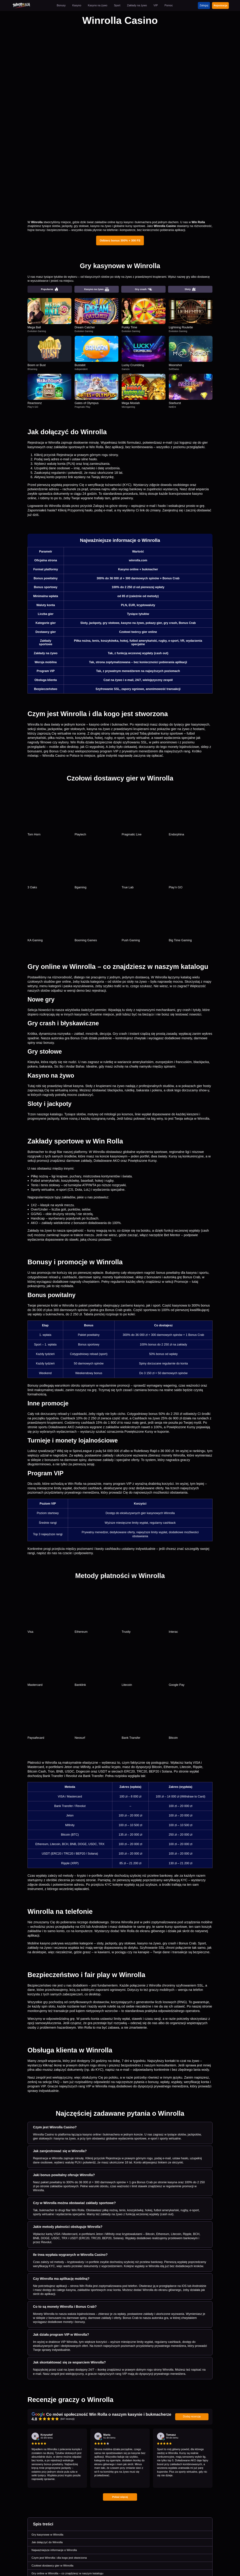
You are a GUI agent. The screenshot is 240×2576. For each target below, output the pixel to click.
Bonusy (61, 5)
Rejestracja (220, 5)
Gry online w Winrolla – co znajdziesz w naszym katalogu (71, 2345)
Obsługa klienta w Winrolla (50, 2395)
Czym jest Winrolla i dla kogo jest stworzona (62, 2329)
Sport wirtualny (200, 2532)
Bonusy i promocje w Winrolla (52, 2362)
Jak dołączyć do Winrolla (49, 2312)
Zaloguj (204, 5)
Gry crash (143, 165)
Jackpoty (197, 2481)
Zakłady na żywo (137, 5)
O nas (150, 2475)
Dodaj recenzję (192, 2186)
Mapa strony (154, 2509)
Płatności (152, 2486)
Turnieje (196, 2538)
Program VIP (199, 2549)
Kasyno (76, 5)
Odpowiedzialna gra (159, 2504)
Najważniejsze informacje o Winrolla (57, 2321)
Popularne (49, 165)
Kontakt (151, 2515)
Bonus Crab (199, 2509)
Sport (117, 5)
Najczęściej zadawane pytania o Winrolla (60, 2403)
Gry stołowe (199, 2486)
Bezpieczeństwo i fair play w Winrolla (57, 2387)
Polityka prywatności (159, 2498)
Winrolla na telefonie (46, 2378)
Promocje (153, 2481)
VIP (156, 5)
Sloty (190, 165)
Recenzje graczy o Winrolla (51, 2412)
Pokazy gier (199, 2498)
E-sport (196, 2526)
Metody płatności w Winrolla (51, 2370)
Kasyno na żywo (97, 5)
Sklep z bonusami (202, 2544)
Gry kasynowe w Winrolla (50, 2304)
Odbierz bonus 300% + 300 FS (120, 115)
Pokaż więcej (120, 2266)
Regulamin (153, 2492)
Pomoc (168, 5)
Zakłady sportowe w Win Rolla (53, 2354)
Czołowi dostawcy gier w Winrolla (55, 2337)
